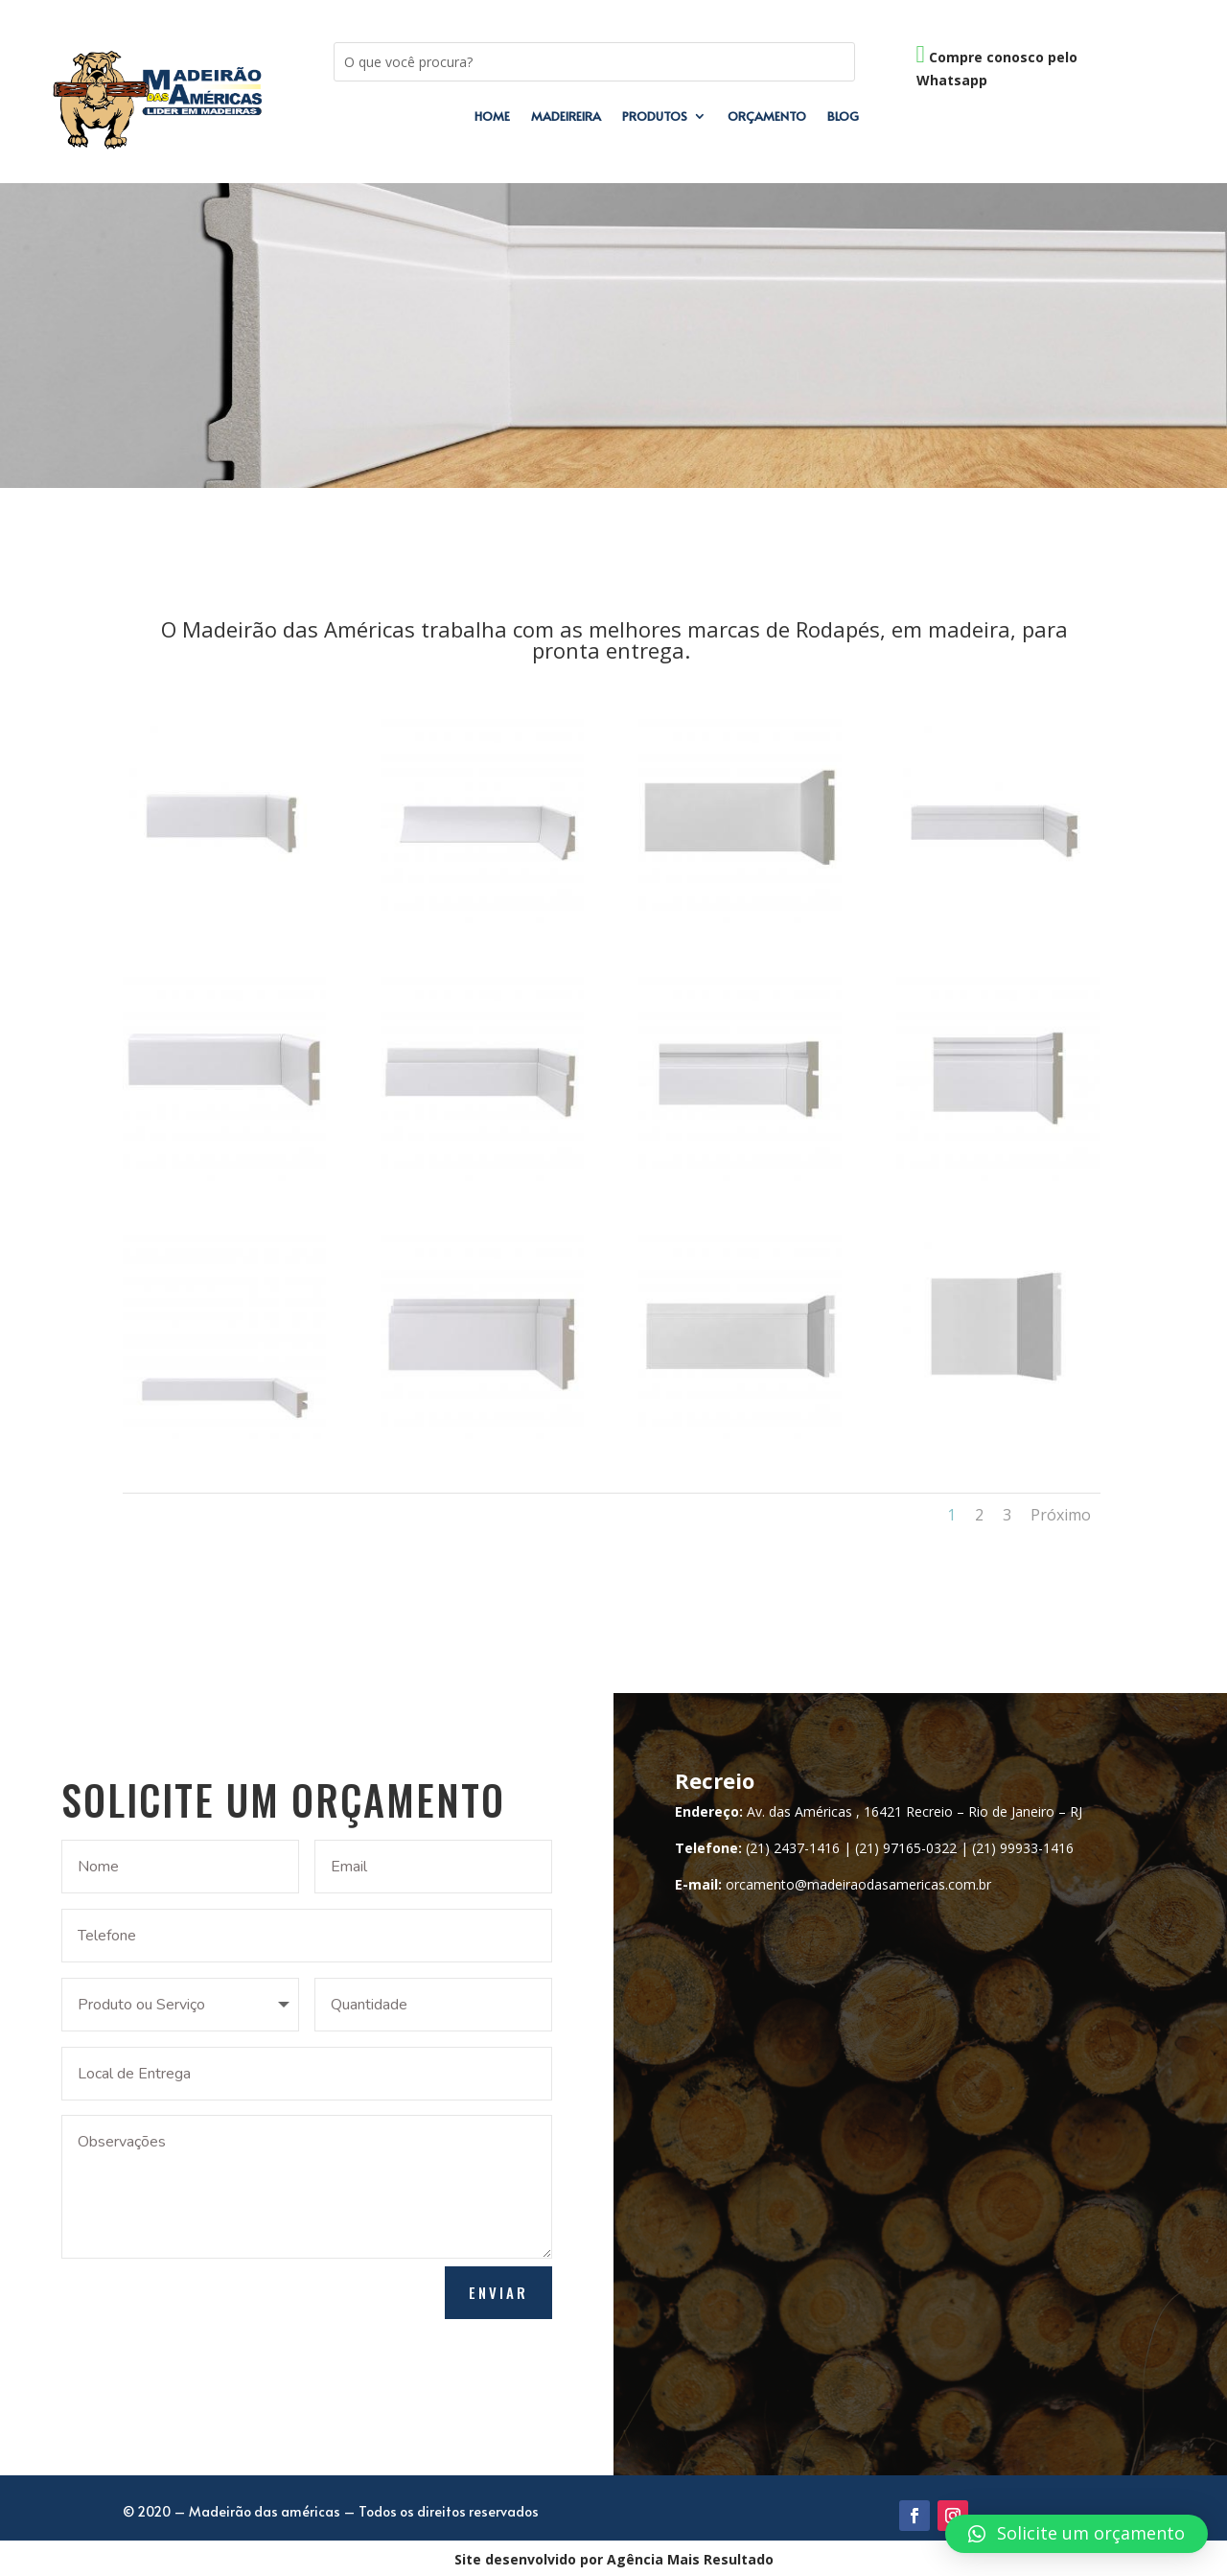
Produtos (654, 117)
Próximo (1060, 1514)
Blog (843, 117)
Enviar (498, 2292)
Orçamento (767, 117)
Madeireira (566, 117)
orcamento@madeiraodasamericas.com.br (858, 1884)
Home (492, 117)
